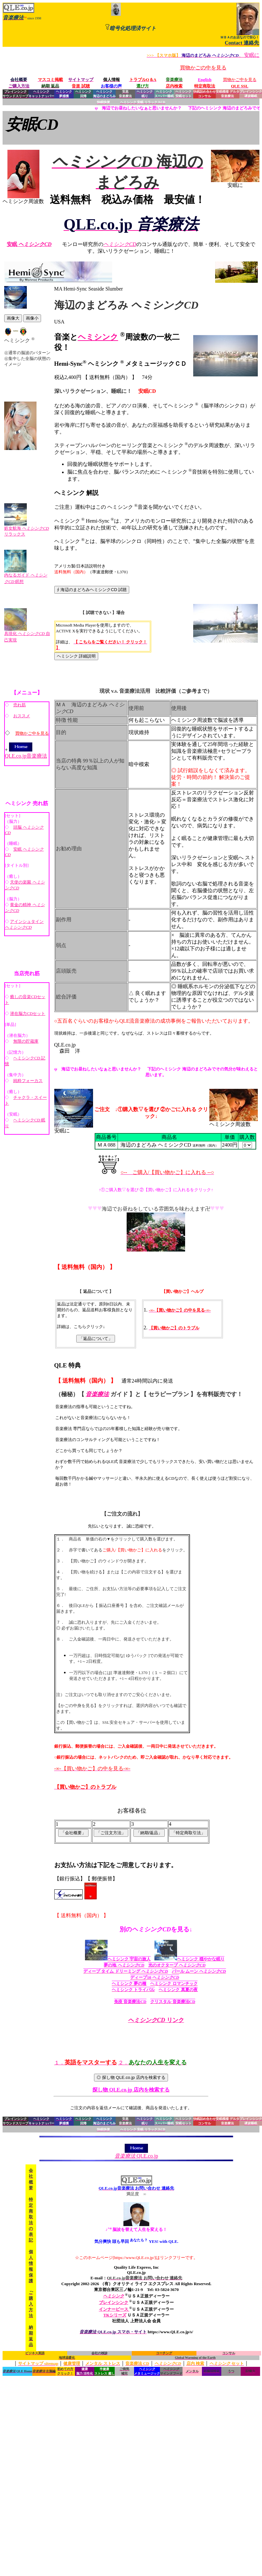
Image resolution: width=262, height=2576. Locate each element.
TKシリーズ (114, 2315)
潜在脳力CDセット (27, 1013)
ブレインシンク (113, 2302)
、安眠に (203, 55)
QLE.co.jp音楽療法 (26, 753)
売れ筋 (19, 704)
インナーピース (114, 2309)
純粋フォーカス (28, 1080)
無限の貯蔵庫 (25, 1041)
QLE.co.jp (136, 2153)
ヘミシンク (98, 337)
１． (85, 2062)
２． (152, 2062)
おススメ (21, 715)
